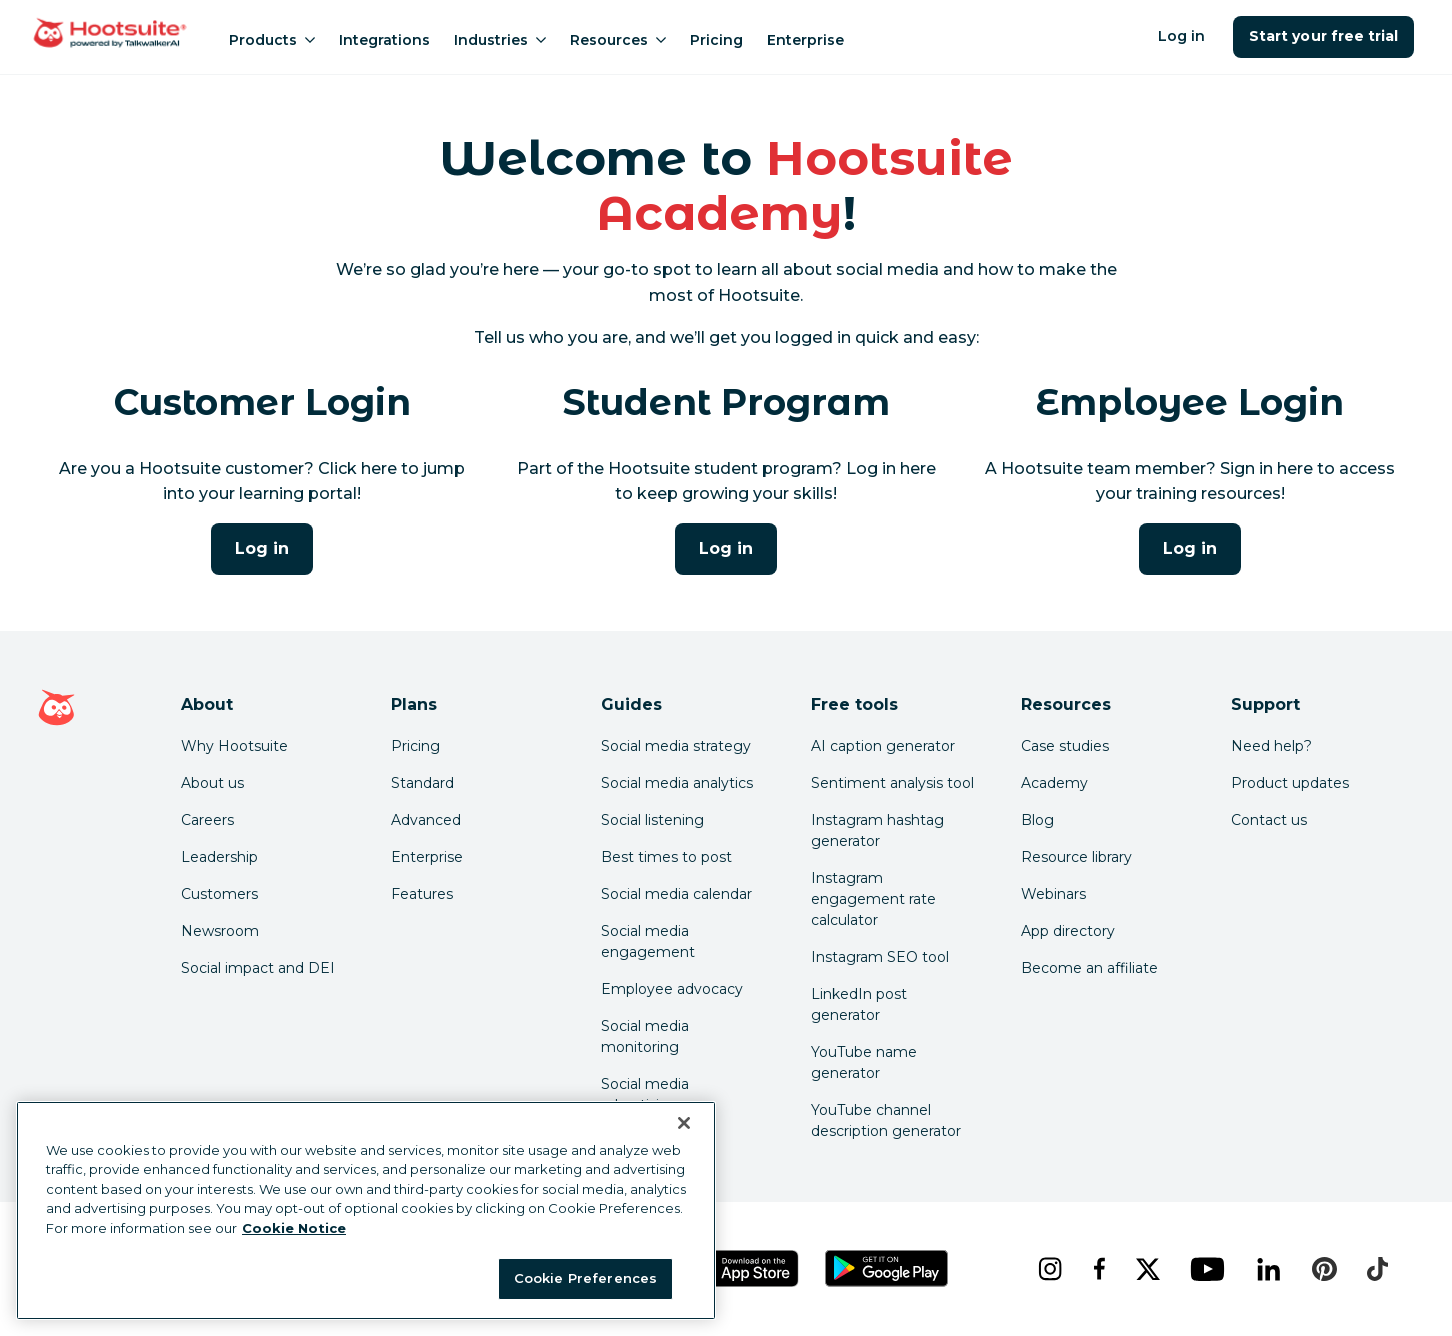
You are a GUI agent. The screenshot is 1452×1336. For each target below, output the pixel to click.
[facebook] (1098, 1269)
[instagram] (1049, 1269)
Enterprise (805, 40)
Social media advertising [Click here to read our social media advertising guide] (645, 1094)
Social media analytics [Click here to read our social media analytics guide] (677, 783)
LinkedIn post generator (859, 1004)
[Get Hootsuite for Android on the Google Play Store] (887, 1268)
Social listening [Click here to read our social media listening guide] (652, 820)
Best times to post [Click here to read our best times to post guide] (666, 857)
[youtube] (1207, 1269)
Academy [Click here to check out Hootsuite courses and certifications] (1054, 783)
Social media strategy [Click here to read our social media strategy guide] (676, 746)
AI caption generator (883, 746)
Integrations (384, 40)
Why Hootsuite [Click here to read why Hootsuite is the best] (234, 746)
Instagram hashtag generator (877, 830)
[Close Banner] (684, 1123)
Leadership (219, 857)
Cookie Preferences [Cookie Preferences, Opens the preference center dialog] (585, 1278)
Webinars (1053, 894)
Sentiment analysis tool (892, 783)
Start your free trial (1323, 36)
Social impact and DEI (258, 968)
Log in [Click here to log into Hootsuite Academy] (262, 548)
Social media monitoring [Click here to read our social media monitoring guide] (645, 1036)
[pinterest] (1324, 1269)
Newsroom (220, 931)
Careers (207, 820)
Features (422, 894)
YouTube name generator (864, 1062)
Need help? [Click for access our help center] (1271, 746)
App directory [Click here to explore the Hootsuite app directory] (1068, 931)
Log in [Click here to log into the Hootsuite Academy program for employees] (1190, 548)
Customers (219, 894)
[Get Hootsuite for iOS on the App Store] (745, 1268)
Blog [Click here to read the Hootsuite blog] (1037, 820)
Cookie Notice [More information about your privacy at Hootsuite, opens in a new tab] (294, 1228)
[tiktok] (1377, 1269)
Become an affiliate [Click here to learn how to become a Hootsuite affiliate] (1089, 968)
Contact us (1269, 820)
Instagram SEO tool (880, 957)
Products (272, 40)
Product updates (1290, 783)
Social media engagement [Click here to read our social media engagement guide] (648, 941)
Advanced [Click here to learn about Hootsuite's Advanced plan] (426, 820)
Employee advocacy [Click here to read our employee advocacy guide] (672, 989)
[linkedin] (1268, 1269)
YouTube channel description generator (886, 1120)
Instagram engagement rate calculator (873, 899)
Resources (618, 40)
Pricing (716, 40)
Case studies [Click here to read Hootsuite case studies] (1065, 746)
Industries (500, 40)
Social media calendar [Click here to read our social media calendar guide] (676, 894)
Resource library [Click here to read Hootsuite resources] (1076, 857)
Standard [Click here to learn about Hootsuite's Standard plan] (422, 783)
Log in (1181, 36)
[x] (1147, 1269)
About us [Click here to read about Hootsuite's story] (212, 783)
